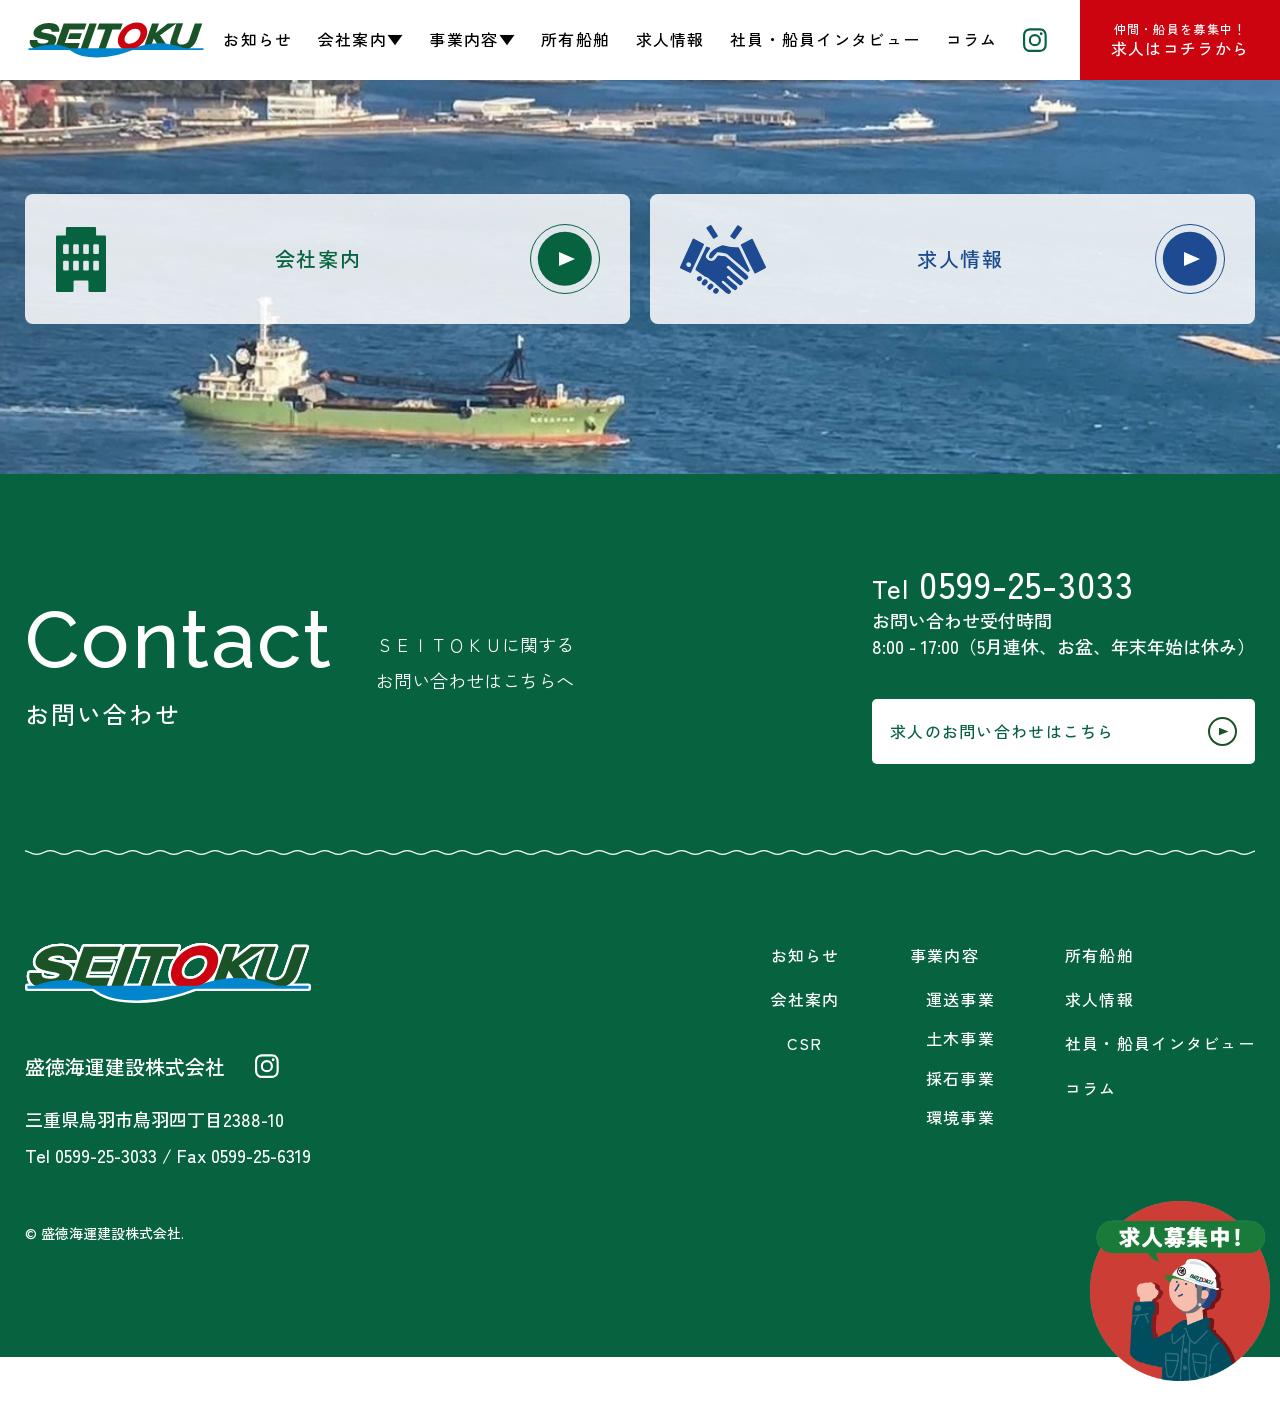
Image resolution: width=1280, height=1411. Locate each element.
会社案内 (410, 264)
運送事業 (960, 1053)
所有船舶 (575, 39)
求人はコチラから (1180, 40)
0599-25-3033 (1003, 608)
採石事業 (960, 1132)
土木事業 (960, 1092)
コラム (972, 39)
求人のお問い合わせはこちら (1025, 779)
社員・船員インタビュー (825, 39)
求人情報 (670, 39)
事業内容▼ (472, 39)
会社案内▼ (361, 39)
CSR (805, 1097)
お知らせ (257, 39)
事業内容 (944, 1009)
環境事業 (960, 1171)
